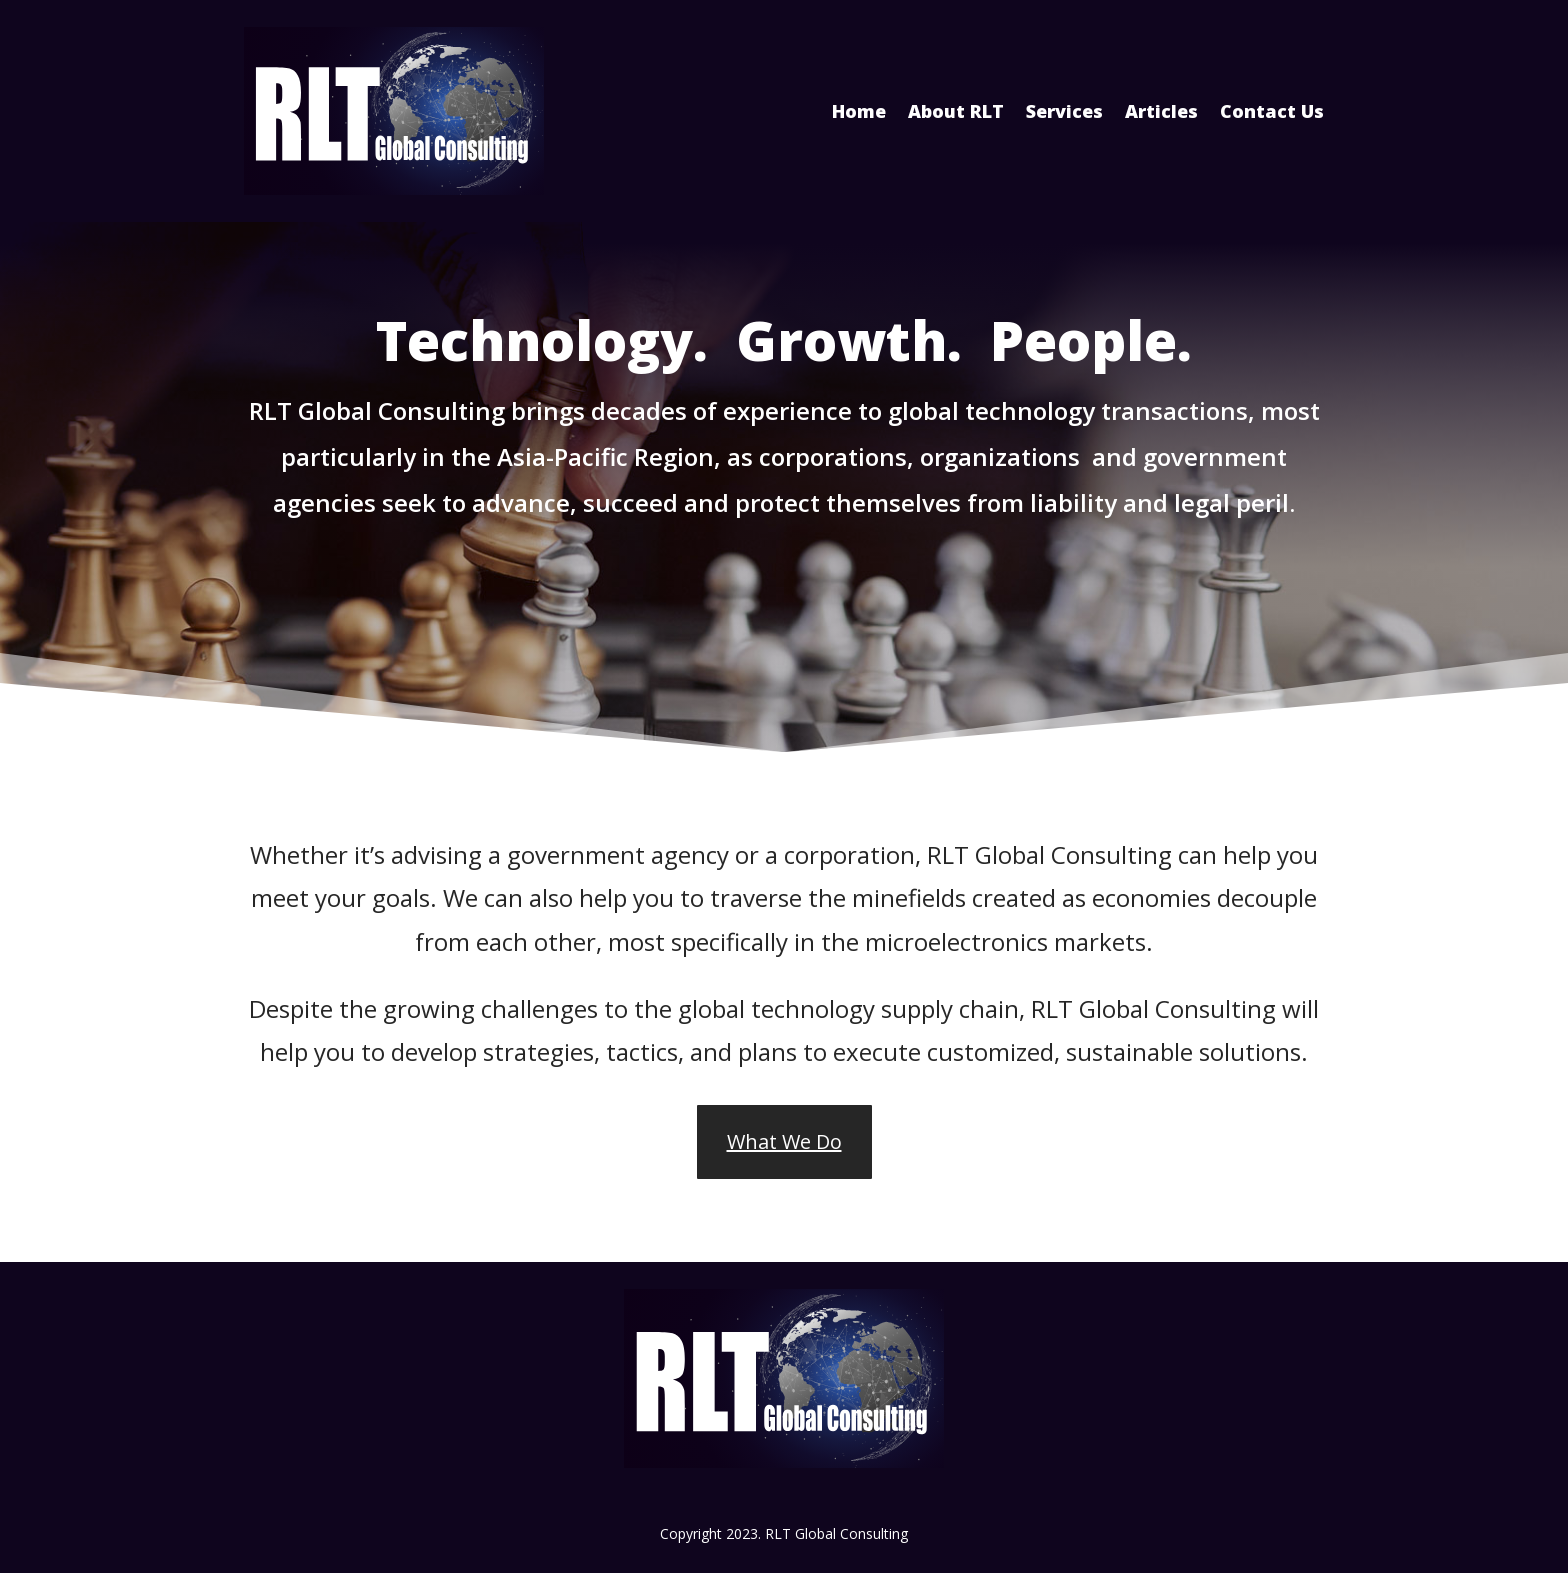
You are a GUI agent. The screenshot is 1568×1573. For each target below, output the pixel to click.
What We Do (784, 1141)
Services (1064, 111)
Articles (1161, 111)
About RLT (956, 111)
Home (859, 111)
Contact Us (1272, 111)
